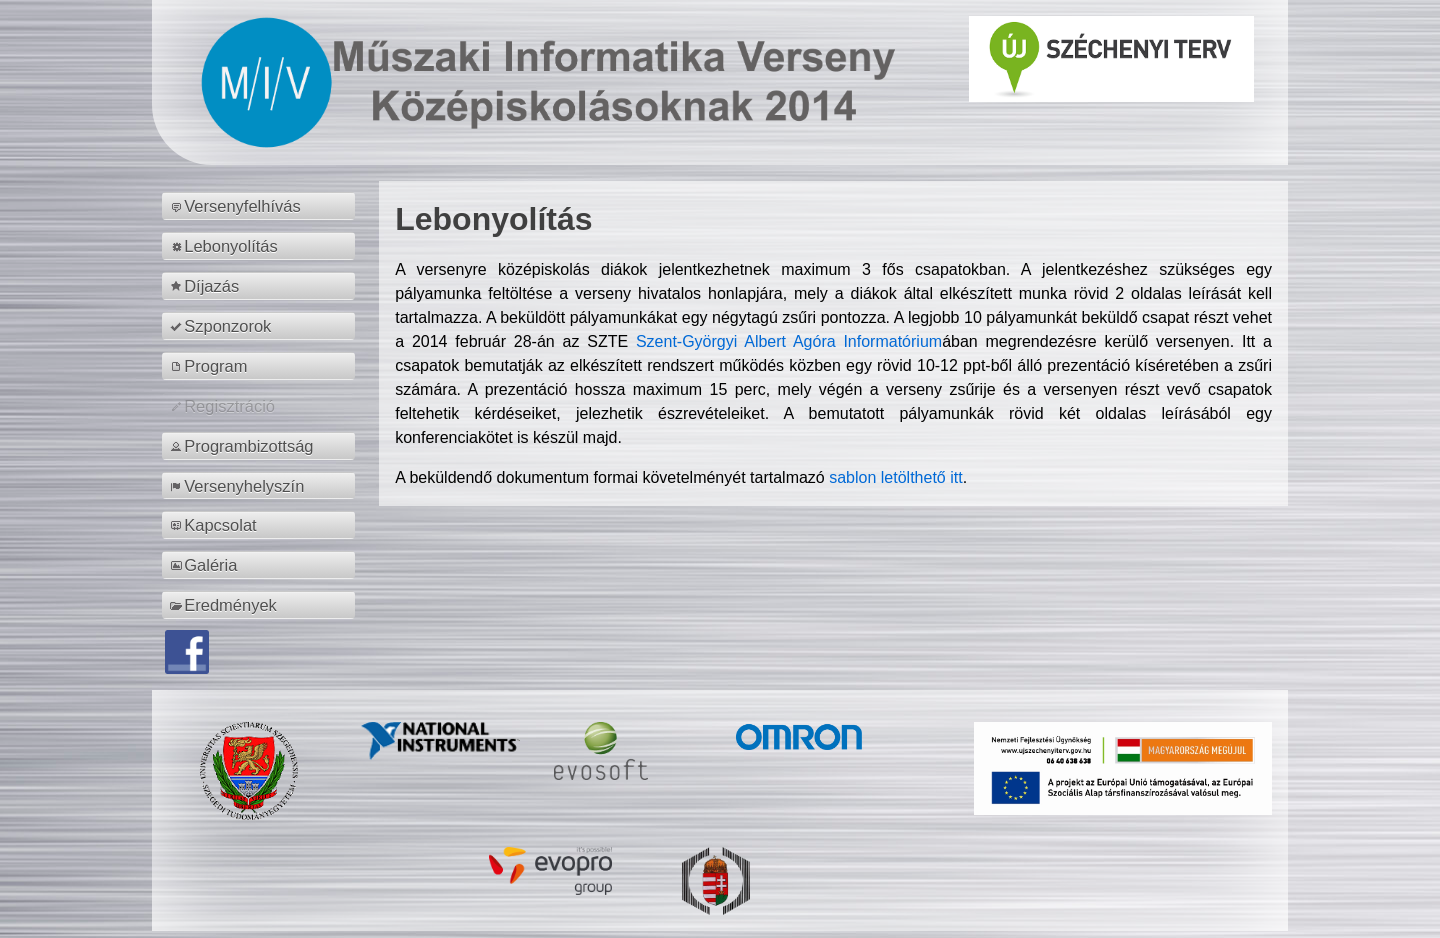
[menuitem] (261, 206)
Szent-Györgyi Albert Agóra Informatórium (789, 341)
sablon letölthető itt (895, 477)
